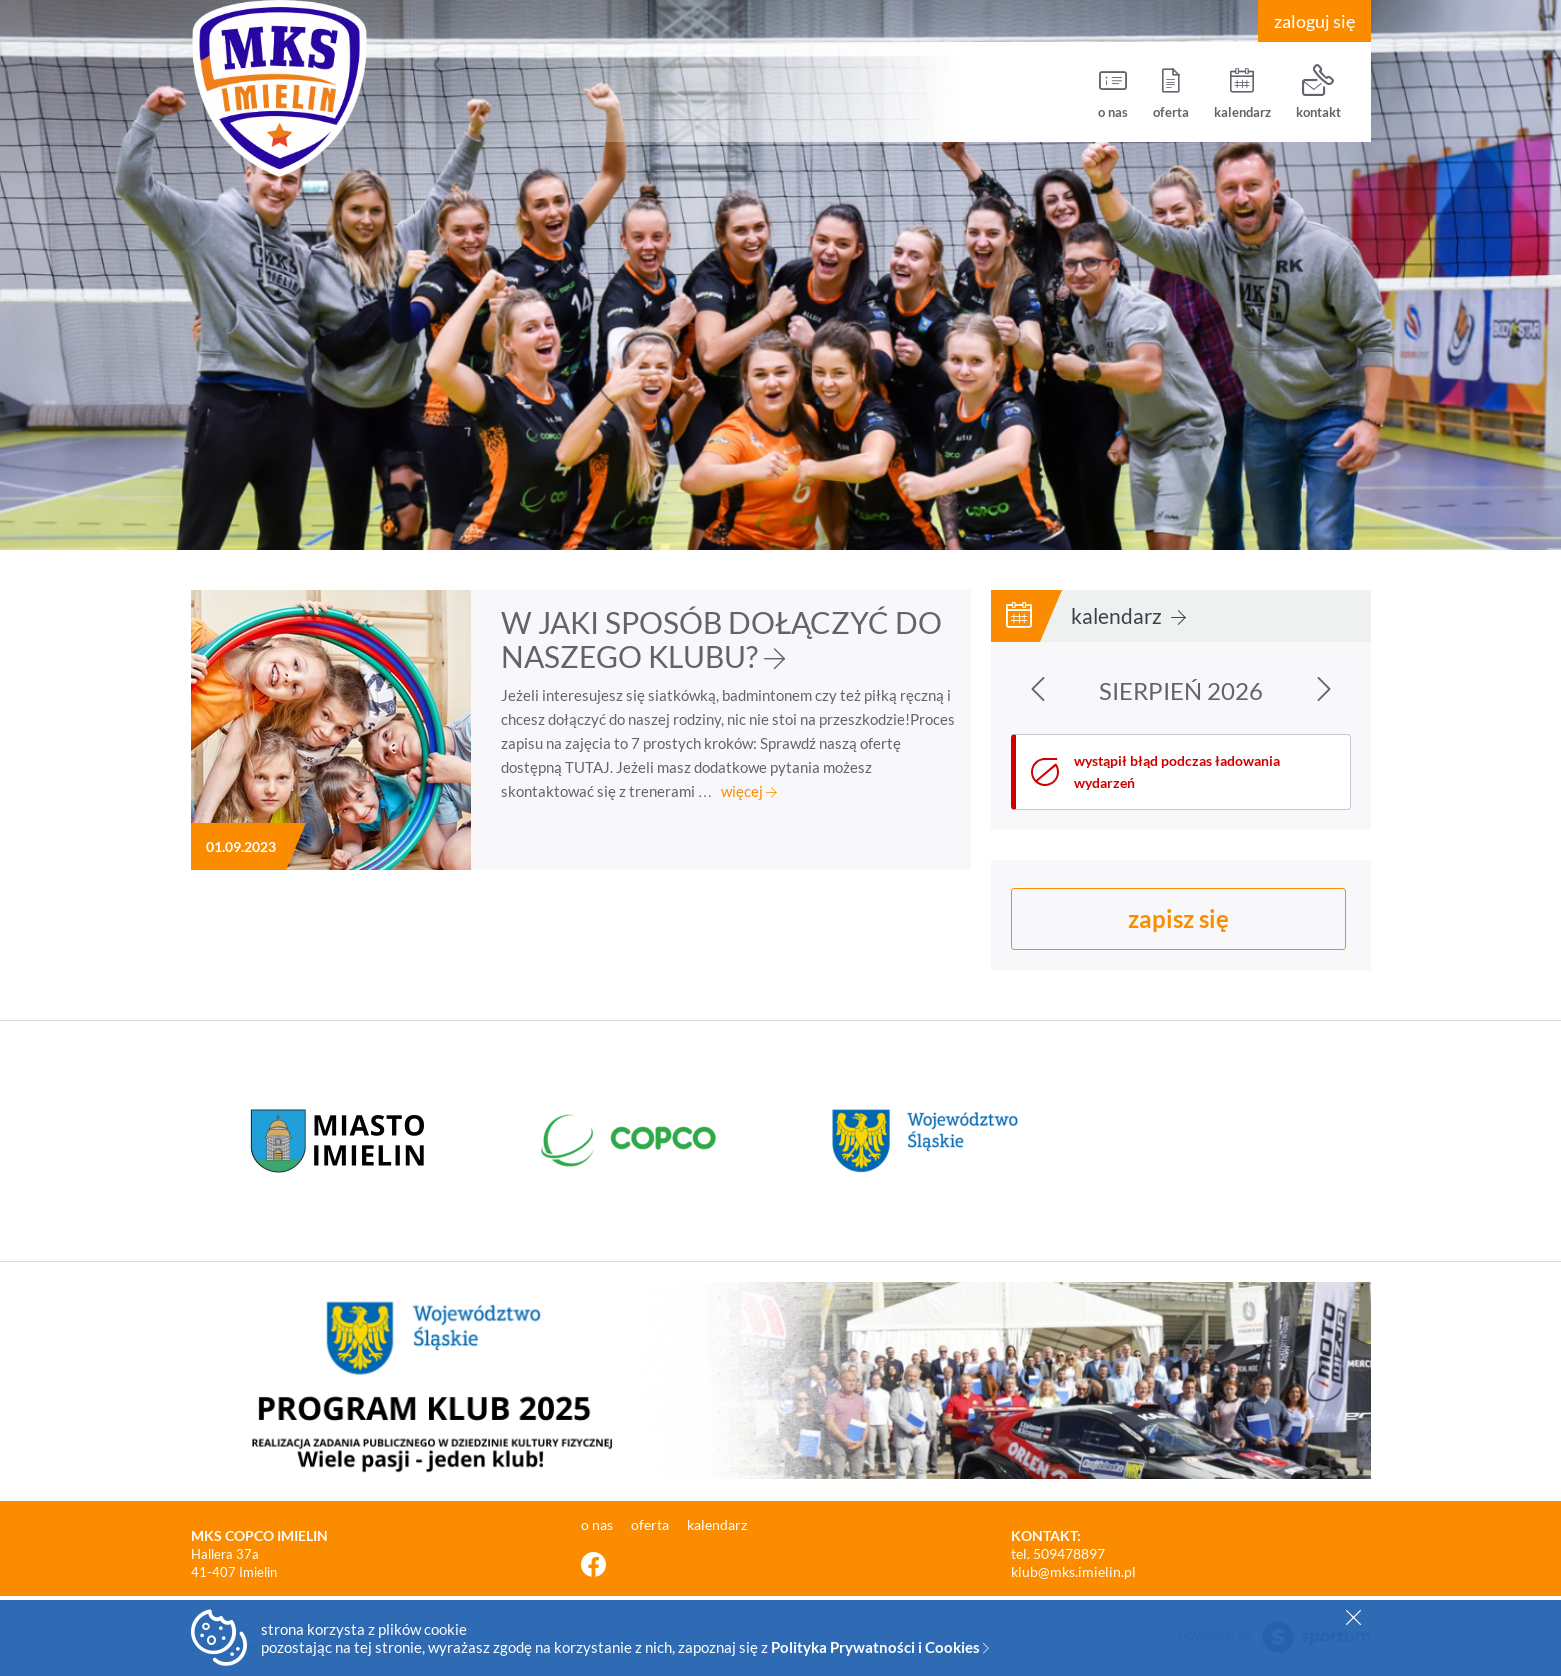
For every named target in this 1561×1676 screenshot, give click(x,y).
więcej (749, 791)
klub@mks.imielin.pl (1073, 1571)
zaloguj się (1314, 21)
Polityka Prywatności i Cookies (880, 1647)
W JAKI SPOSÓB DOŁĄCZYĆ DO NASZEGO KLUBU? (721, 639)
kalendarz (1242, 92)
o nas (1113, 92)
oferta (1171, 92)
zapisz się (1178, 918)
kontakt (1318, 92)
